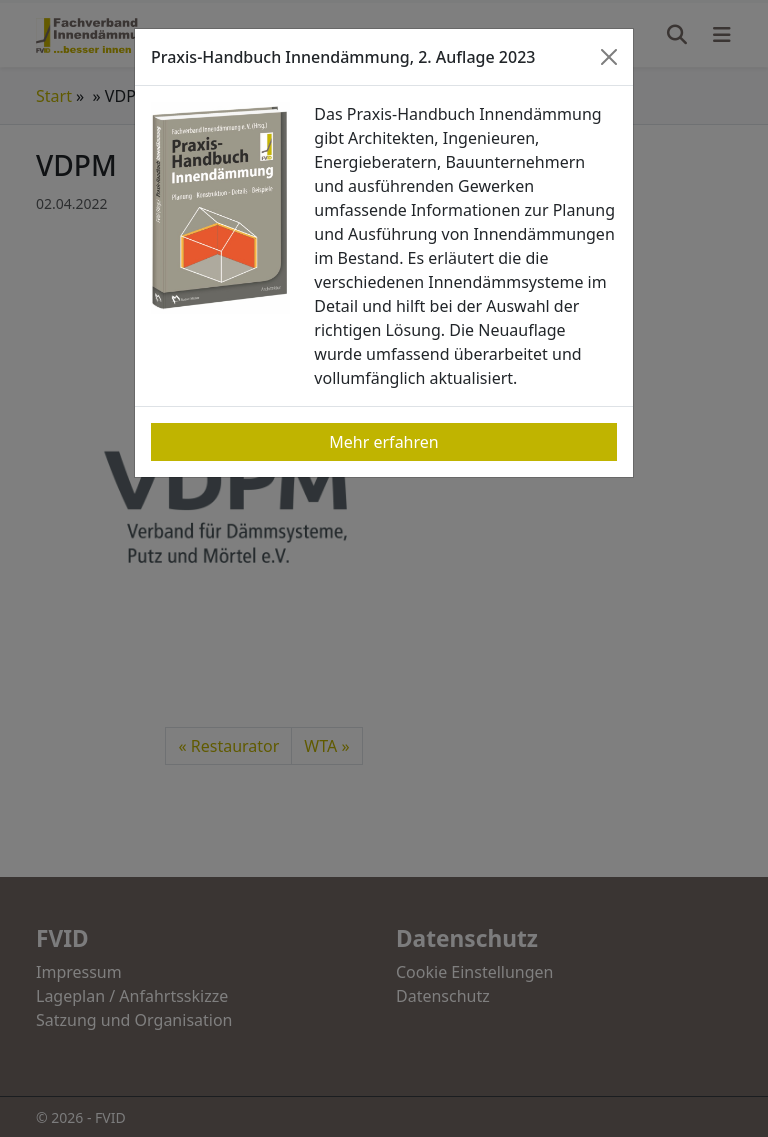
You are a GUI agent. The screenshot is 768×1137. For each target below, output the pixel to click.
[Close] (609, 57)
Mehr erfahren (383, 442)
